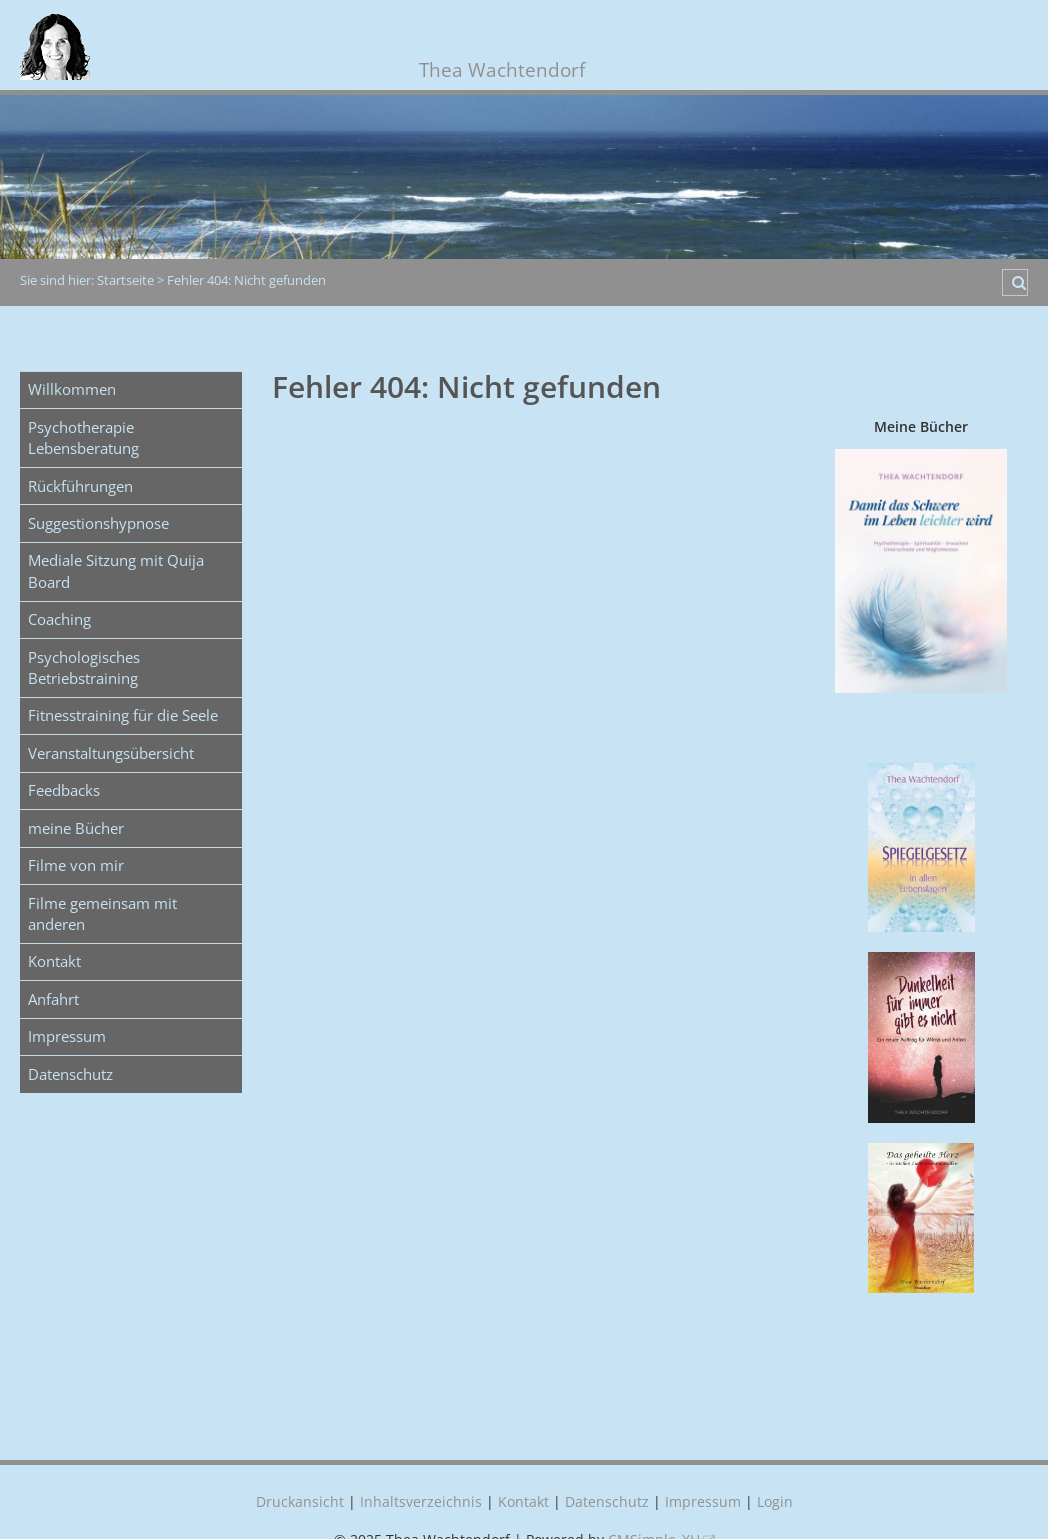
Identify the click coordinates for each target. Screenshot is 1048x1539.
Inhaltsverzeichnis (421, 1502)
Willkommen (72, 389)
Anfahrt (53, 999)
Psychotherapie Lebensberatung (83, 437)
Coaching (59, 619)
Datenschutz (70, 1074)
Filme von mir (76, 865)
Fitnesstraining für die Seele (123, 715)
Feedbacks (64, 790)
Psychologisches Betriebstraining (84, 667)
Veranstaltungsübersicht (111, 753)
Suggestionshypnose (98, 523)
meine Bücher (76, 828)
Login (775, 1502)
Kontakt (54, 961)
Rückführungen (80, 486)
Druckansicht (300, 1502)
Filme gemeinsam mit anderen (102, 913)
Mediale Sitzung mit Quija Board (116, 570)
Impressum (67, 1036)
